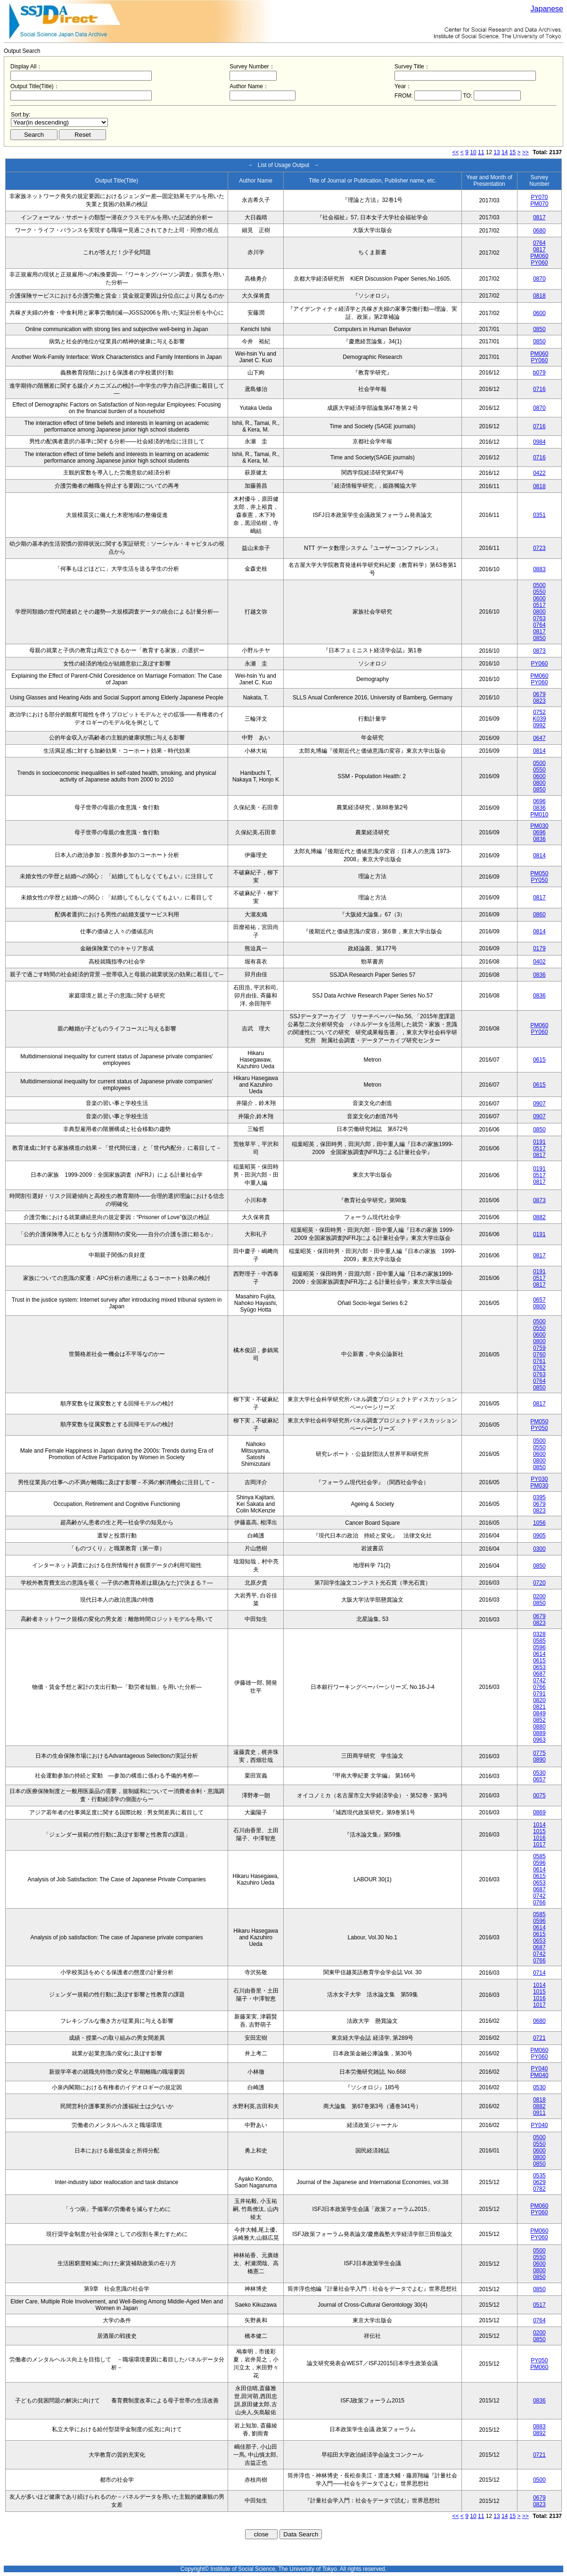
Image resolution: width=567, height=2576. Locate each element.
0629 (539, 2182)
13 (496, 152)
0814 (539, 751)
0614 (539, 1654)
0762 (539, 1367)
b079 (539, 372)
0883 (539, 569)
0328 (539, 1634)
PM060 (539, 256)
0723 (539, 548)
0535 (539, 2175)
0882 (539, 1217)
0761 (539, 1361)
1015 (539, 1831)
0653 (539, 1667)
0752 (539, 712)
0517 (539, 605)
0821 (539, 1706)
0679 (539, 694)
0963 (539, 1740)
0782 (539, 2188)
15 (512, 152)
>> (525, 152)
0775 (539, 1753)
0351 (539, 515)
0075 (539, 1795)
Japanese (547, 9)
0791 (539, 1693)
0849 (539, 1713)
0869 (539, 1812)
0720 (539, 1582)
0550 (539, 592)
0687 (539, 1673)
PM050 (539, 873)
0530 (539, 1773)
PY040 (539, 2068)
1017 (539, 1844)
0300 (539, 1549)
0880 (539, 1726)
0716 (539, 389)
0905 (539, 1535)
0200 (539, 1596)
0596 (539, 1647)
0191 (539, 1141)
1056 (539, 1523)
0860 (539, 914)
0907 (539, 1103)
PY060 (539, 262)
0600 (539, 313)
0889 (539, 1733)
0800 (539, 611)
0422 (539, 473)
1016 (539, 1838)
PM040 (539, 2075)
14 (504, 152)
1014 (539, 1824)
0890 (539, 1759)
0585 (539, 1640)
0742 (539, 1680)
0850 (539, 329)
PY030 (539, 1479)
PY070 (539, 197)
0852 (539, 1720)
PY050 (539, 880)
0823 (539, 701)
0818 (539, 295)
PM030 (539, 826)
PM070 (539, 203)
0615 (539, 1059)
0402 (539, 961)
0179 (539, 948)
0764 (539, 243)
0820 (539, 1700)
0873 (539, 651)
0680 (539, 230)
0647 (539, 738)
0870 (539, 278)
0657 (539, 1299)
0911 (539, 2113)
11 (481, 152)
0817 (539, 217)
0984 (539, 442)
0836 (539, 808)
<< (455, 152)
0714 (539, 1972)
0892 (539, 2433)
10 (473, 152)
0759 (539, 1348)
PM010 (539, 814)
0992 (539, 725)
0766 (539, 1687)
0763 (539, 618)
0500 (539, 585)
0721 (539, 2038)
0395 (539, 1497)
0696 (539, 801)
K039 (539, 718)
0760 (539, 1354)
